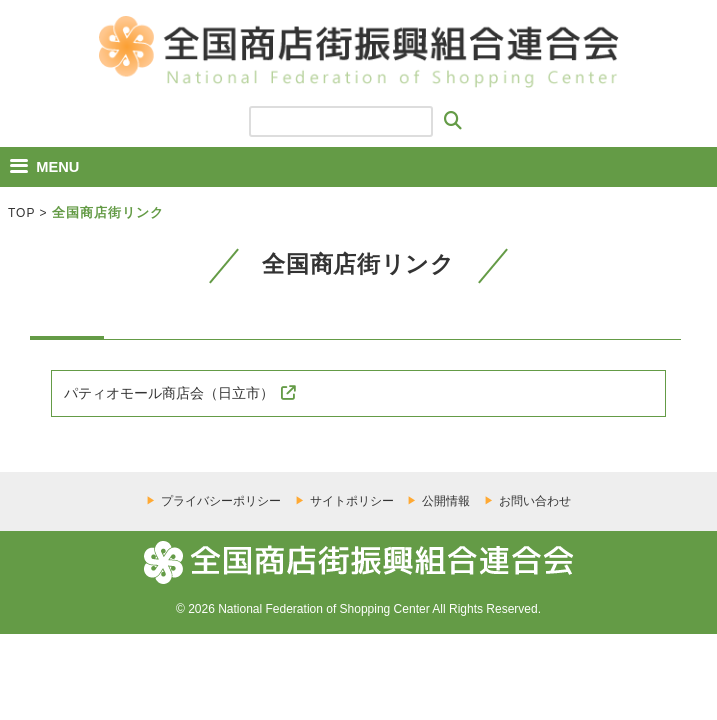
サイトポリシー (352, 501)
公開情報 (446, 501)
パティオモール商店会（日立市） (169, 393)
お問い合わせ (535, 501)
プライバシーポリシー (221, 501)
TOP (21, 213)
